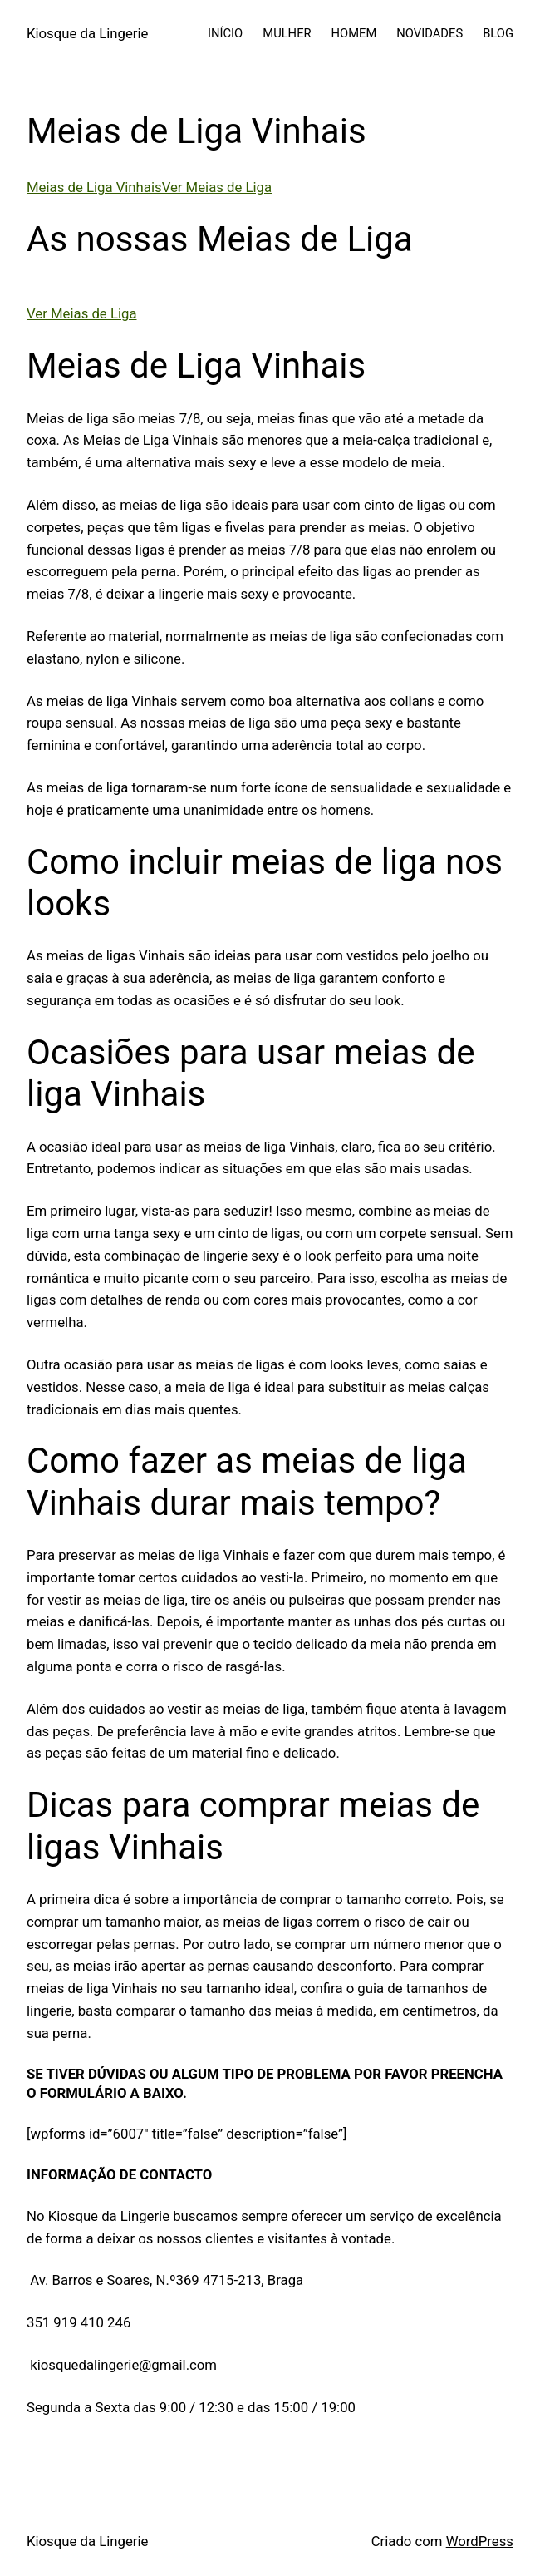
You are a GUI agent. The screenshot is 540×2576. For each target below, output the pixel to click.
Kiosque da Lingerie (87, 33)
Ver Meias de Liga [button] (81, 313)
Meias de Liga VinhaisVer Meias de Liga (149, 187)
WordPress (479, 2541)
